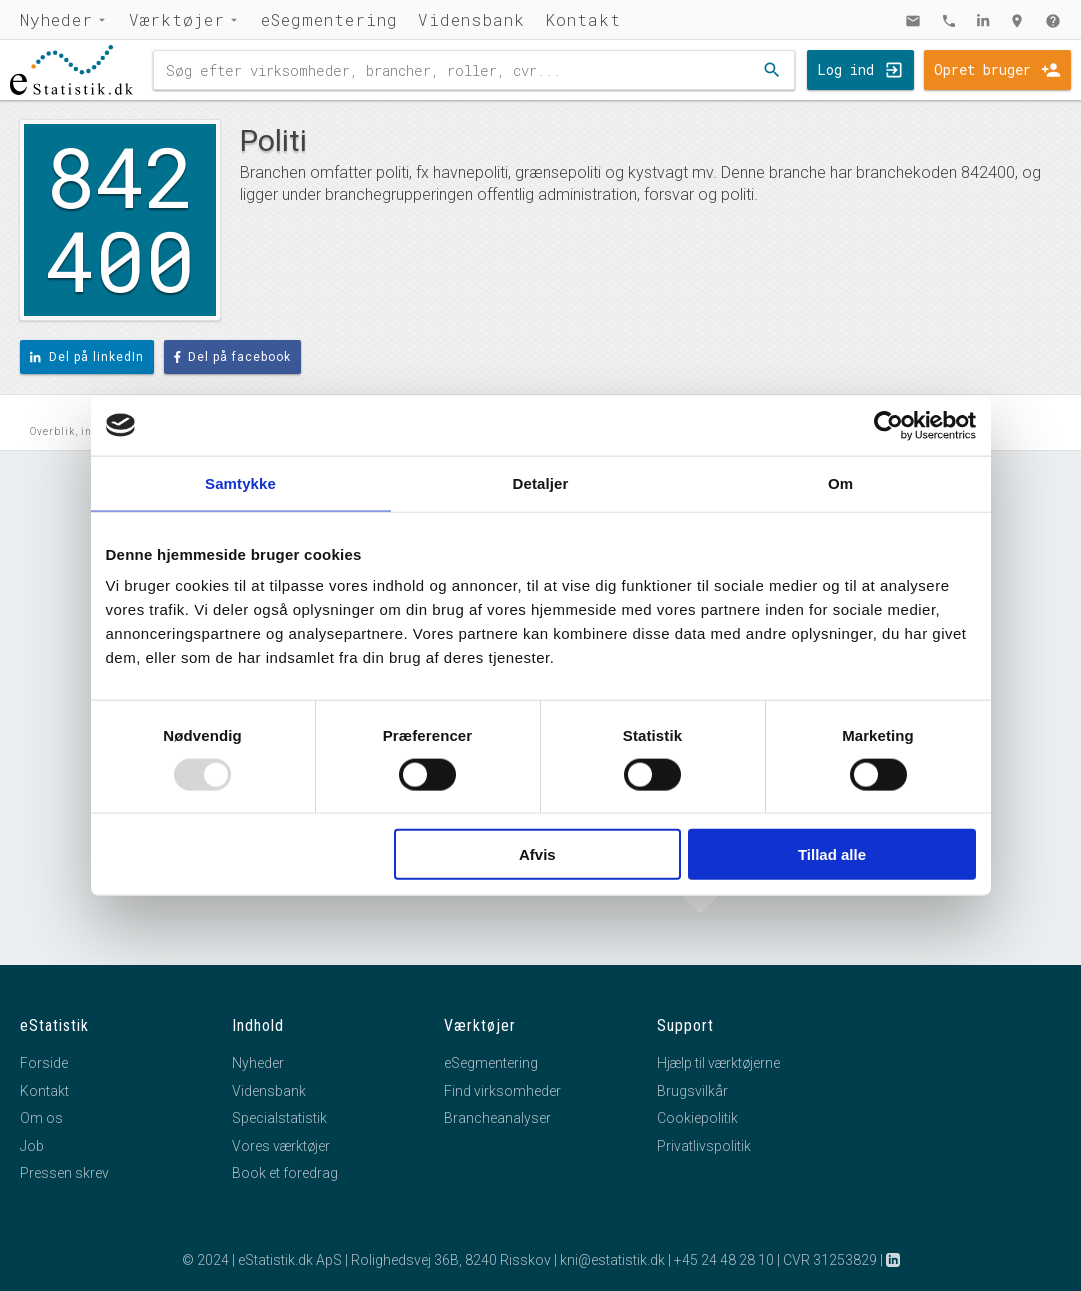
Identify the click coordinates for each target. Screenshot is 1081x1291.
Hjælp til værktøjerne (718, 1063)
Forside (44, 1063)
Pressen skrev (64, 1173)
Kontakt (583, 19)
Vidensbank (471, 19)
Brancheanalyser (497, 1118)
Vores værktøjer (281, 1146)
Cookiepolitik (697, 1118)
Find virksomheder (502, 1091)
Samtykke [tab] (240, 482)
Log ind (845, 69)
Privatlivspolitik (704, 1146)
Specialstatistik (279, 1118)
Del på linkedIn (87, 357)
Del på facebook (233, 357)
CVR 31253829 (830, 1260)
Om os (41, 1118)
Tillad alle (832, 854)
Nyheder (56, 19)
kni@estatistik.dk (612, 1260)
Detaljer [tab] (541, 482)
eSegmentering (329, 19)
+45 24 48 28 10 (724, 1260)
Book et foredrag (285, 1173)
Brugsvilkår (692, 1091)
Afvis (537, 854)
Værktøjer (177, 19)
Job (32, 1146)
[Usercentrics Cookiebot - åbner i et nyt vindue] (888, 425)
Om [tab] (840, 482)
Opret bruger (982, 69)
